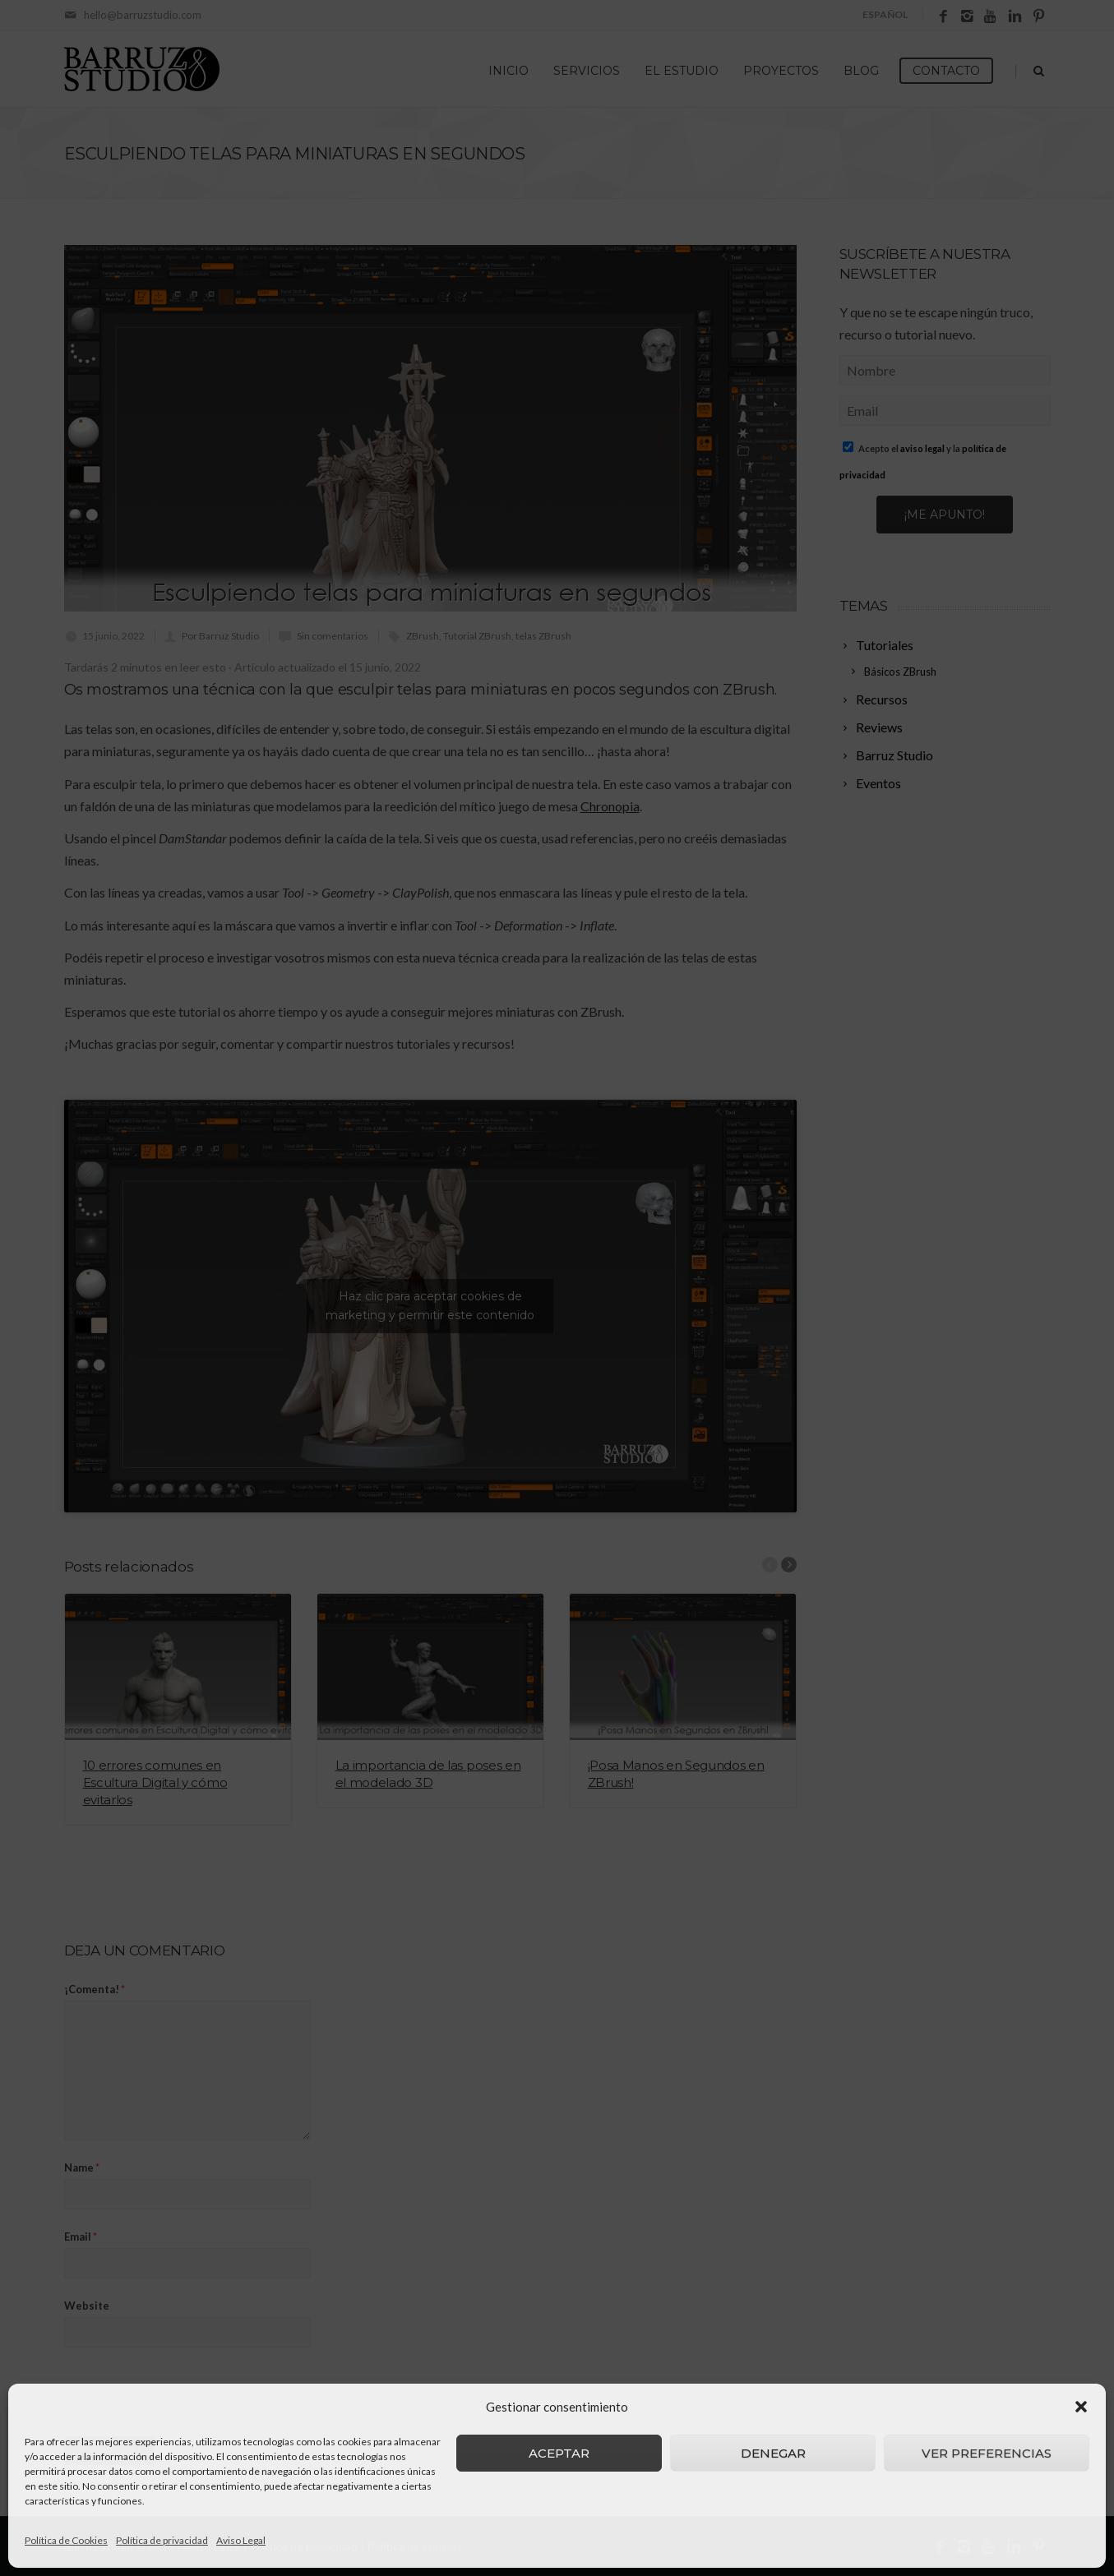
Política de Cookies (66, 2540)
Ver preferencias (987, 2453)
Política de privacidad (162, 2540)
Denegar (773, 2453)
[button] (1081, 2406)
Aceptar (559, 2453)
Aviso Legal (241, 2540)
